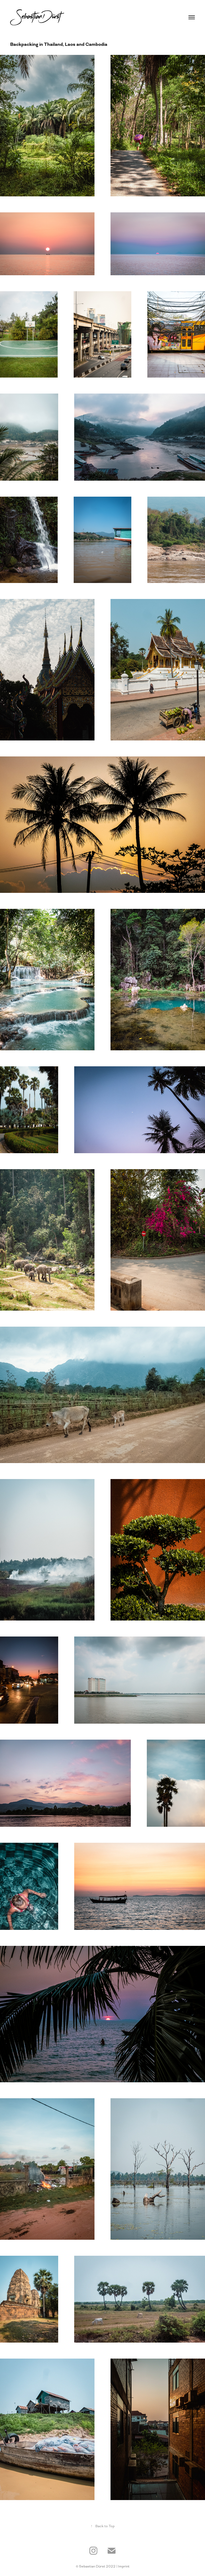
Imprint (123, 2566)
